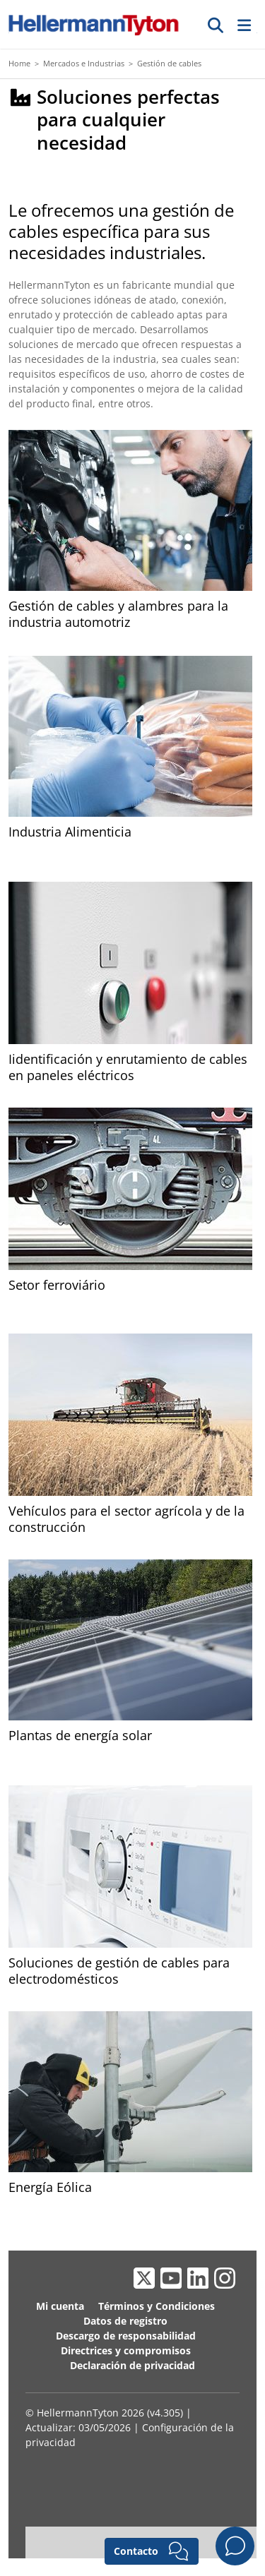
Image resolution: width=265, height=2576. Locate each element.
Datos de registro (125, 2321)
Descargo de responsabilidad (126, 2335)
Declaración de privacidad (132, 2365)
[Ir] (216, 24)
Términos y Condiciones (156, 2306)
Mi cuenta (60, 2306)
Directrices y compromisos (126, 2350)
